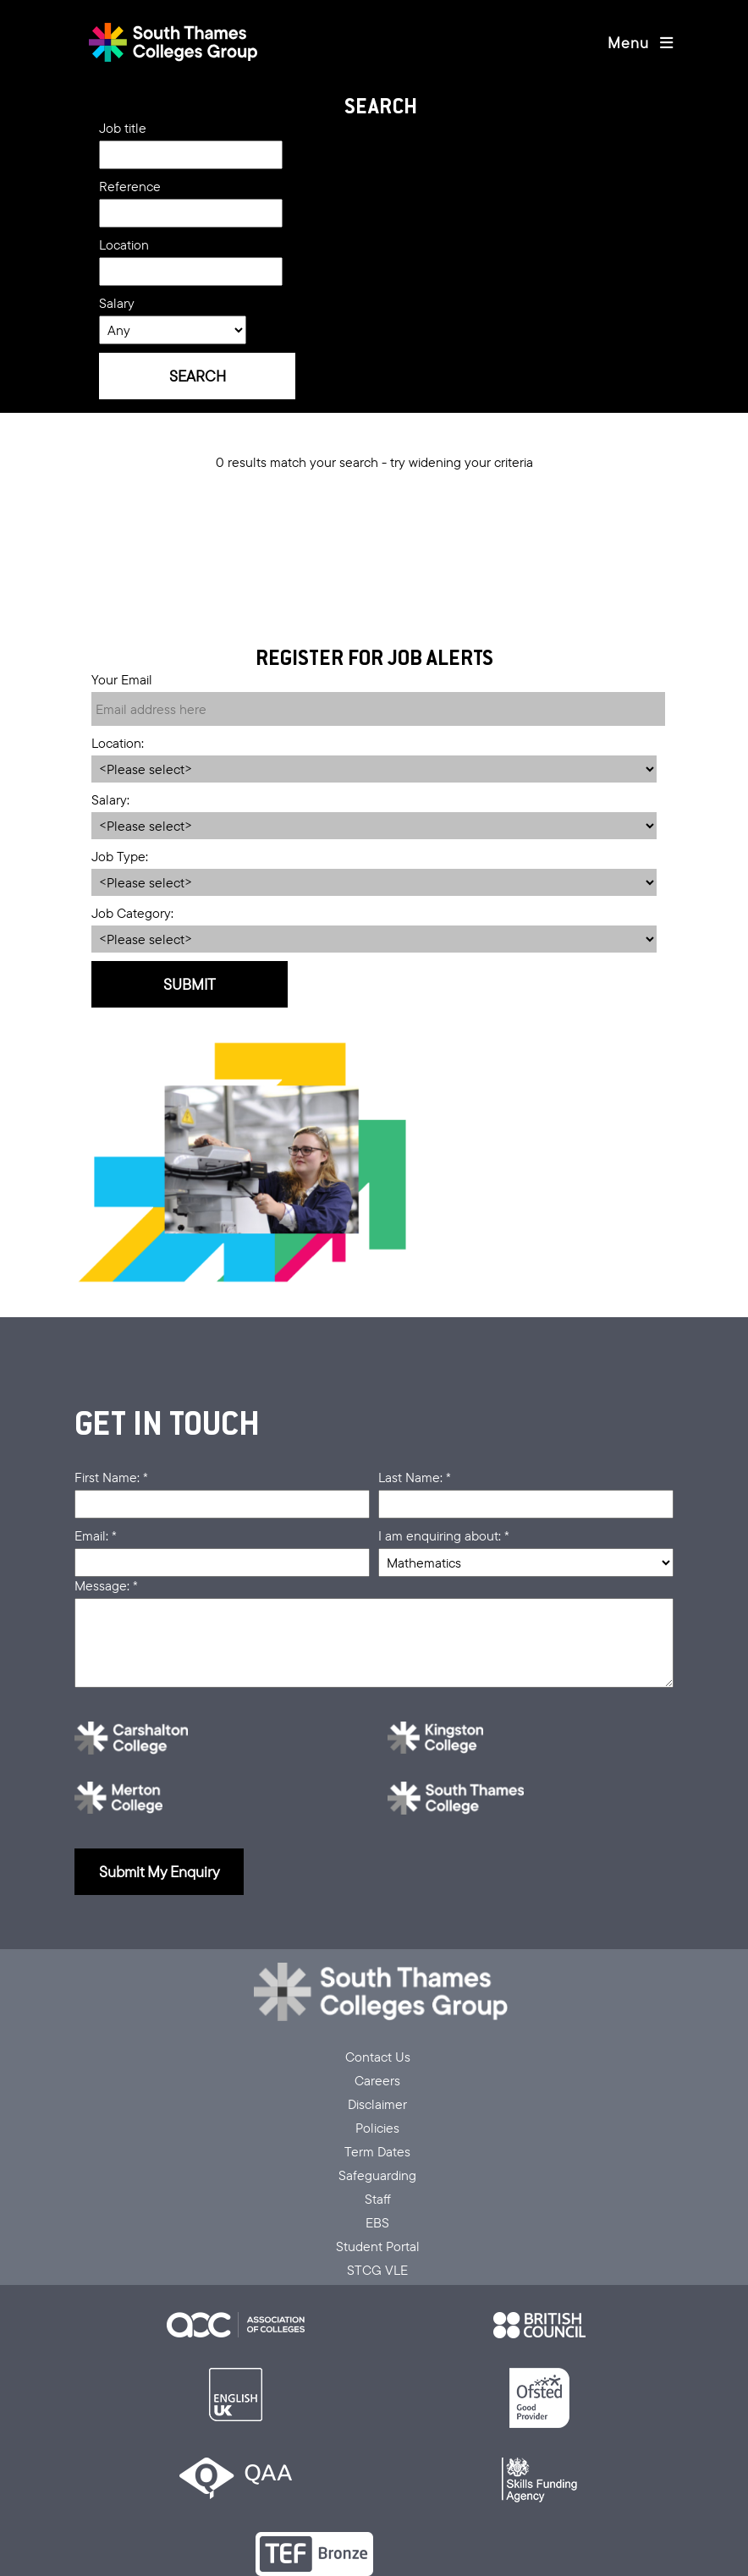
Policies (377, 2127)
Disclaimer (377, 2103)
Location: (117, 742)
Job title (122, 127)
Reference (130, 186)
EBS (377, 2222)
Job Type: (119, 856)
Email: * (95, 1535)
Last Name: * (414, 1477)
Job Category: (132, 912)
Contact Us (377, 2056)
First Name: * (111, 1477)
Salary (117, 302)
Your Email (121, 679)
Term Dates (377, 2151)
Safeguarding (377, 2175)
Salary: (110, 799)
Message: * (106, 1585)
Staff (378, 2198)
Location (124, 244)
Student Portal (378, 2246)
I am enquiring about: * (443, 1535)
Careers (377, 2080)
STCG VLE (377, 2269)
